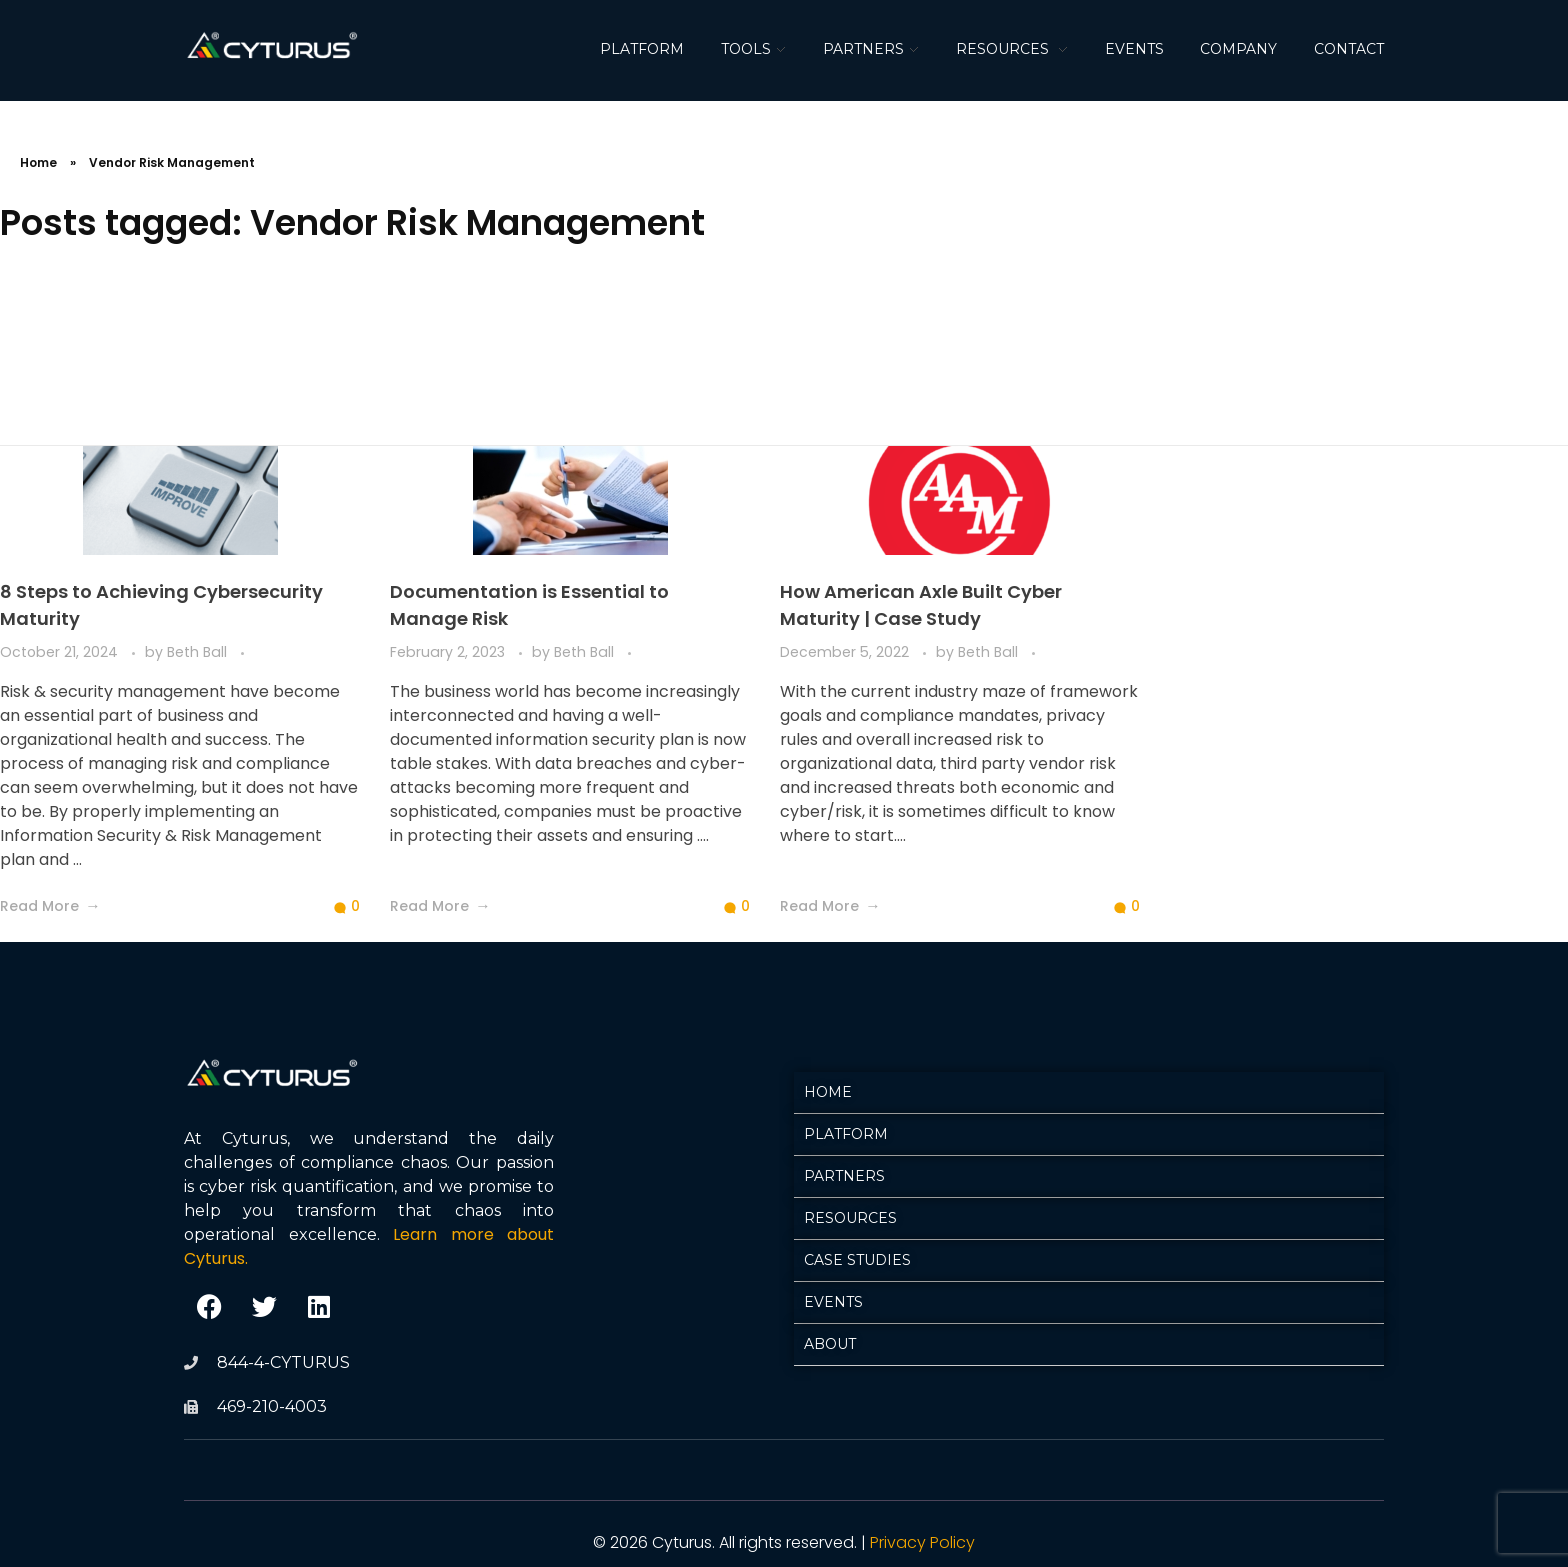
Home (38, 162)
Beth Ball (199, 652)
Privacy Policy (922, 1542)
